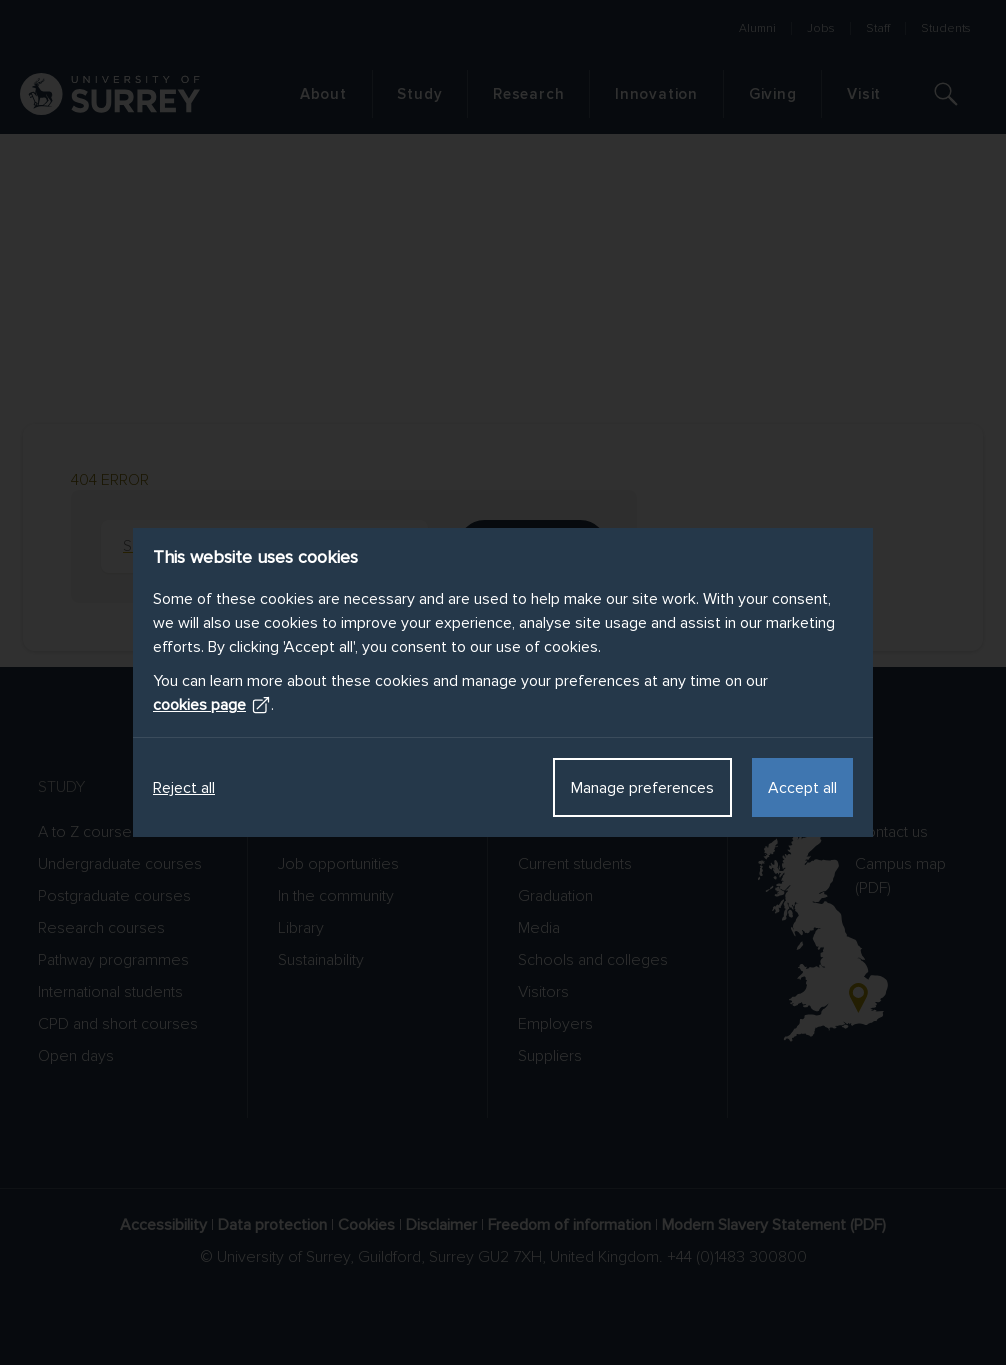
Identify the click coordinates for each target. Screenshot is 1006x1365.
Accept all (802, 788)
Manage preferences (642, 788)
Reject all (184, 788)
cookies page (212, 705)
